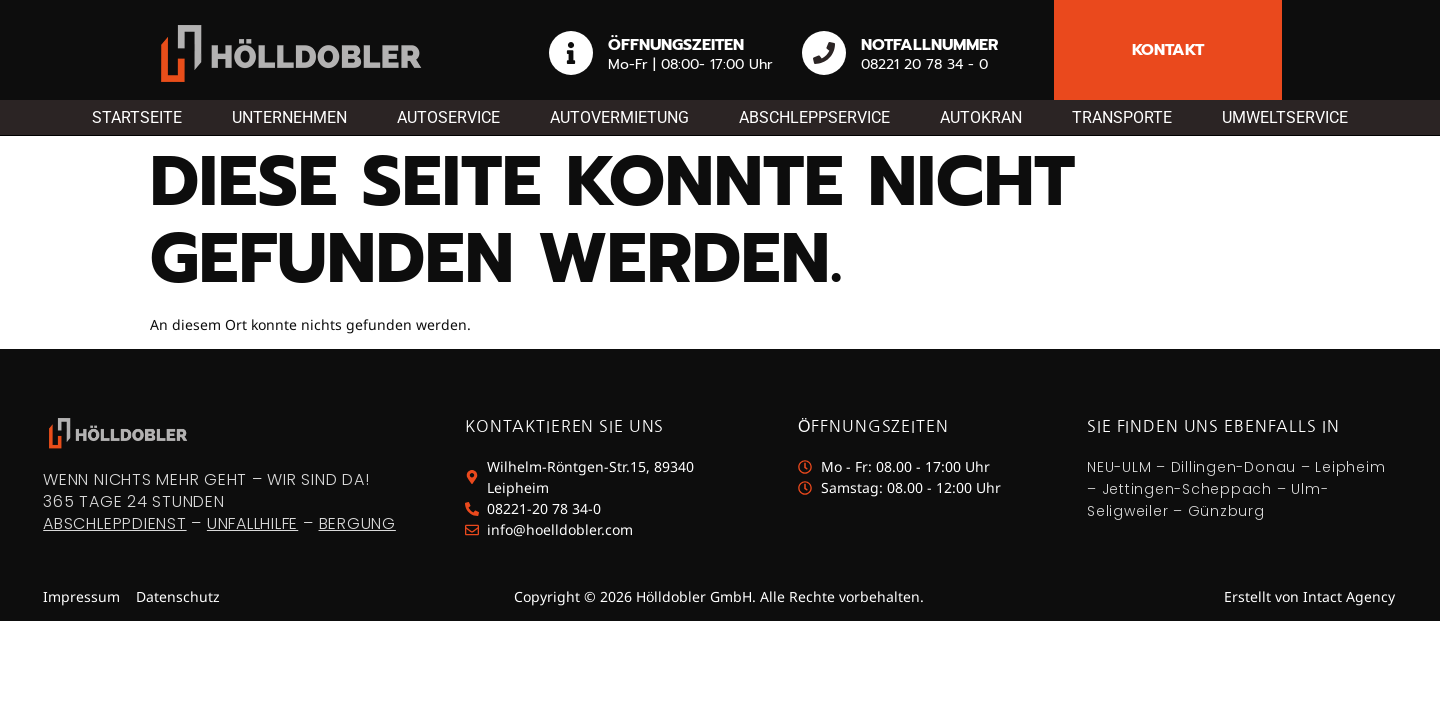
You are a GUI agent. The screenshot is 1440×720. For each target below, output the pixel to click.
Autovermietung (619, 117)
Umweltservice (1285, 117)
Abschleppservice (814, 117)
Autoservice (448, 117)
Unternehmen (289, 117)
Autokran (981, 117)
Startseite (137, 117)
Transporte (1122, 117)
